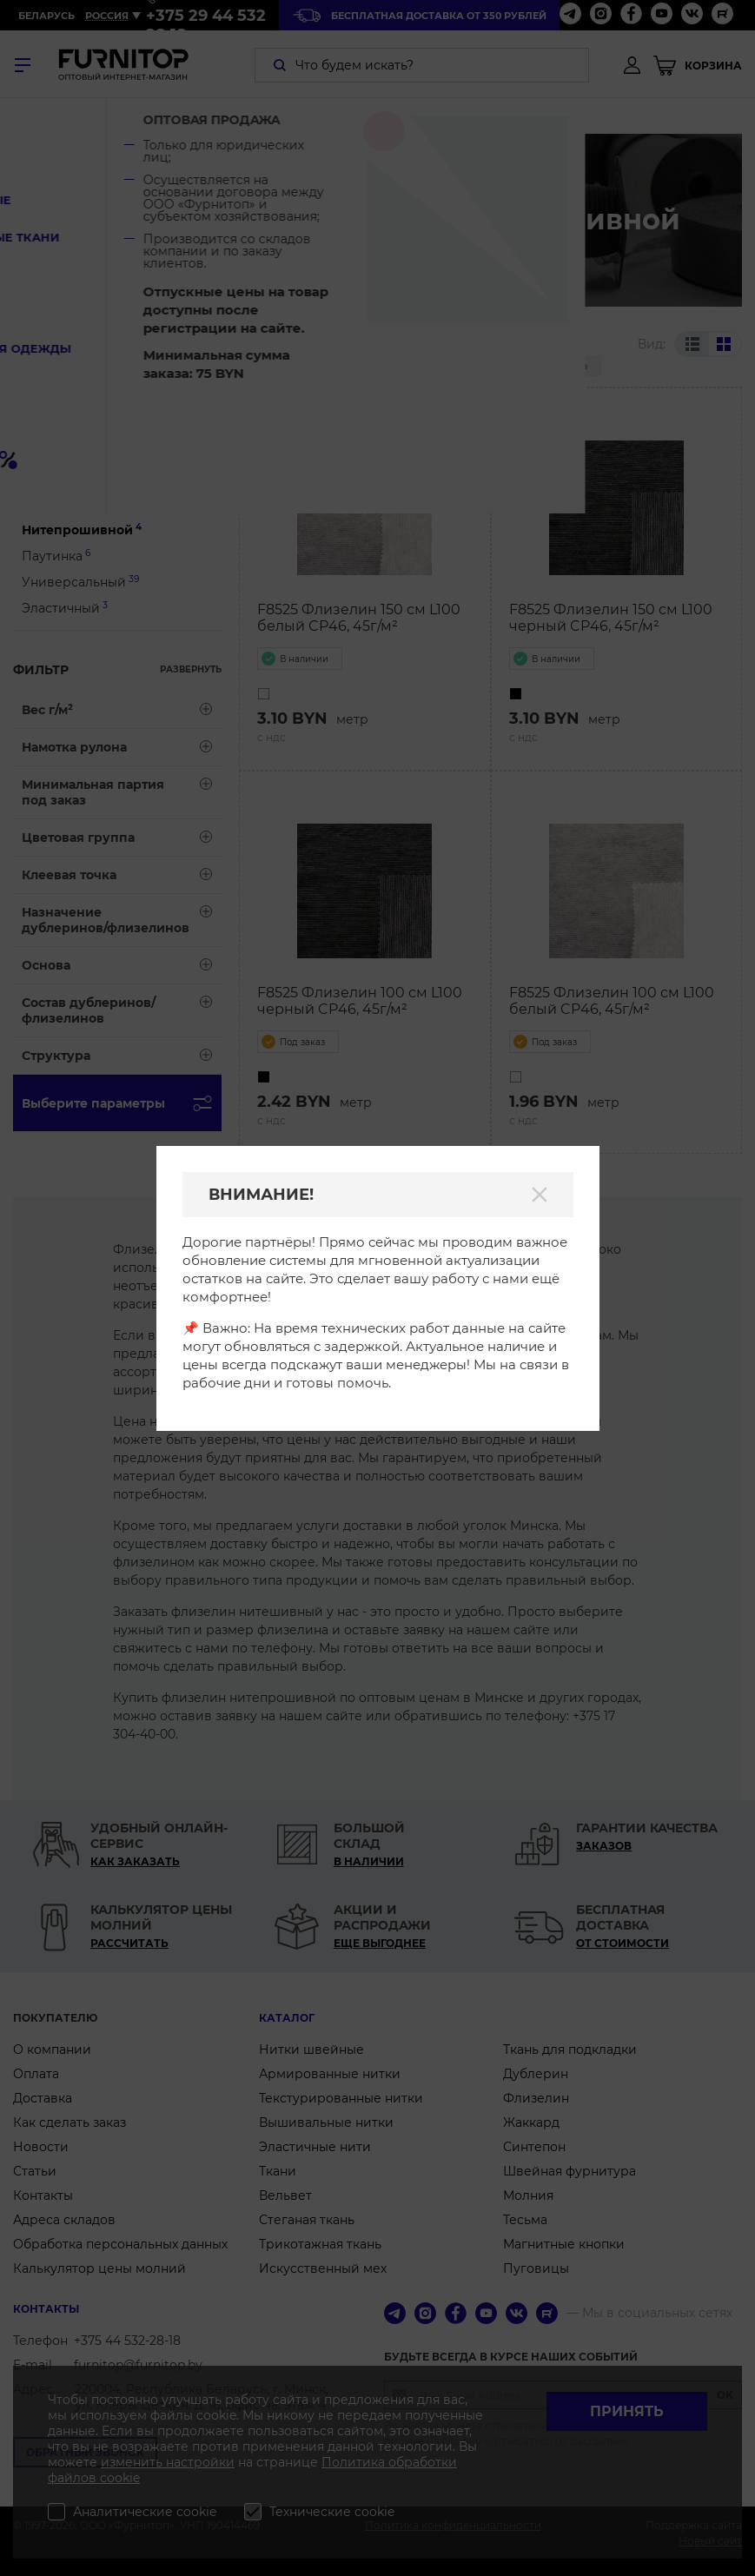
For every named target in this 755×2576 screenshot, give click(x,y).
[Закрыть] (539, 1194)
